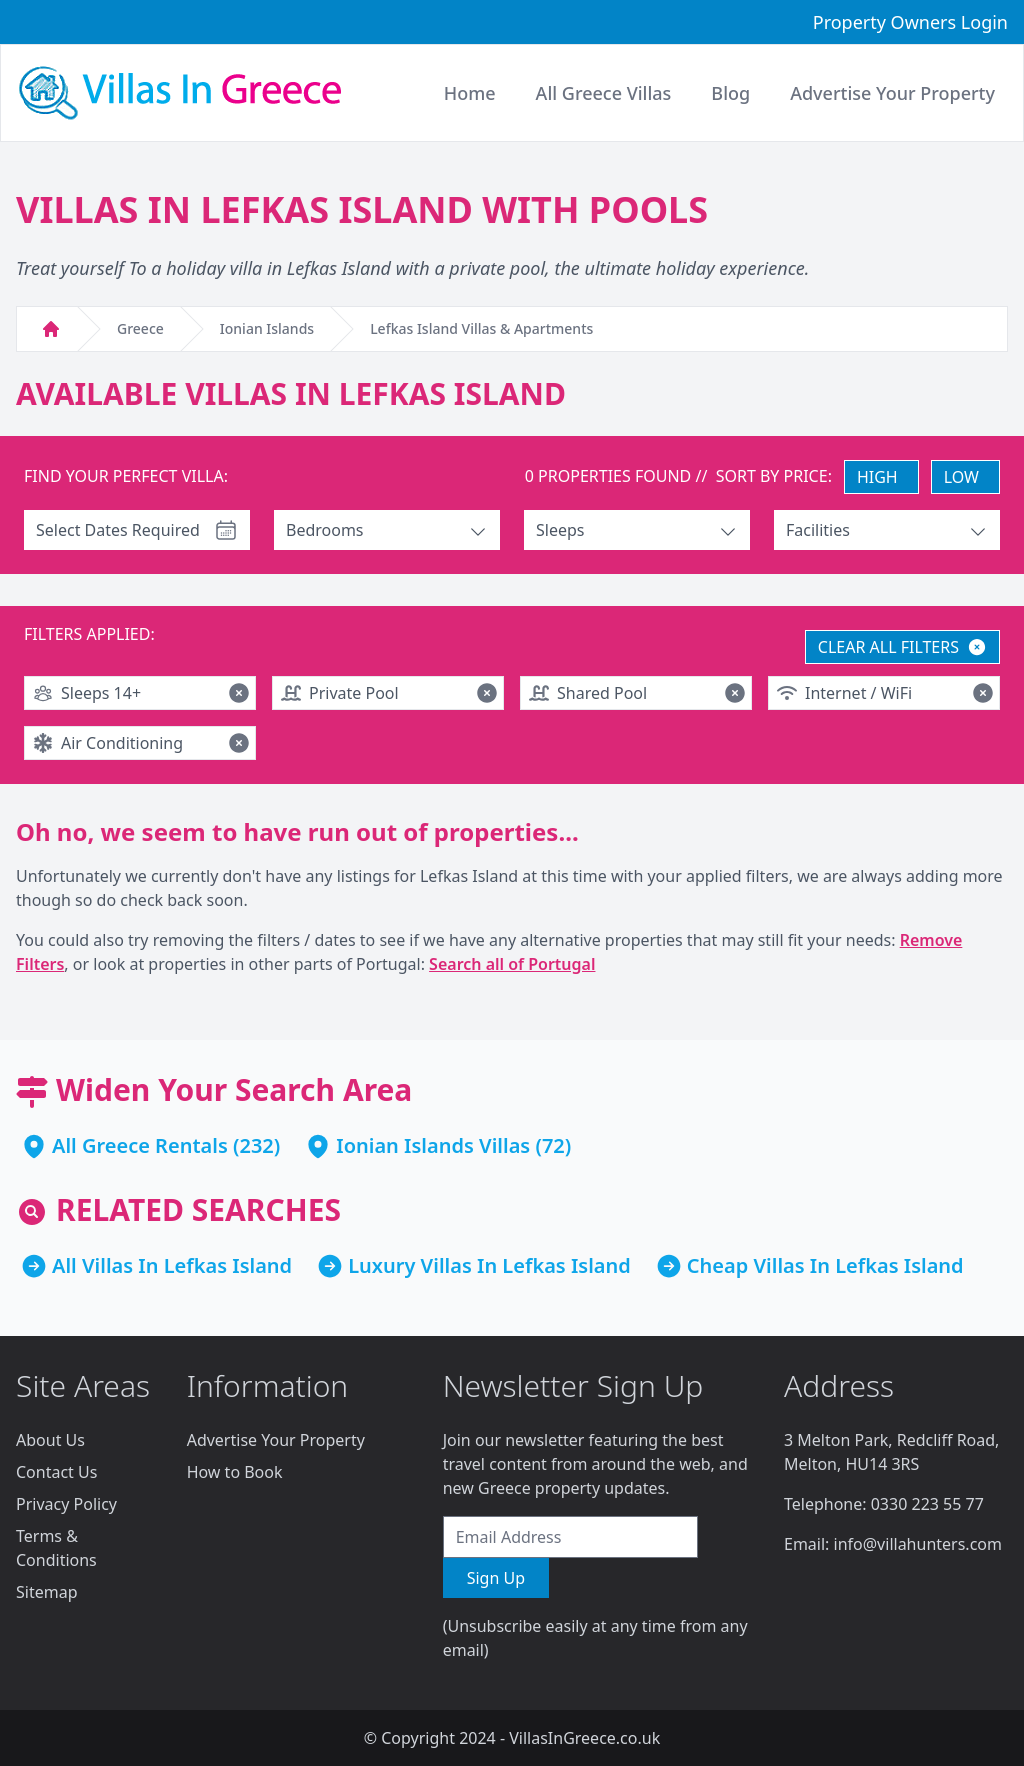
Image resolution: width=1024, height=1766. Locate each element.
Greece (140, 328)
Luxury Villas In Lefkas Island (489, 1265)
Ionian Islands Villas (433, 1145)
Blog (730, 93)
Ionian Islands (267, 328)
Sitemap (47, 1592)
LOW (961, 477)
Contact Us (56, 1472)
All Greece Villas (604, 93)
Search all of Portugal (512, 964)
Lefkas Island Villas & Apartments (481, 328)
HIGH (877, 477)
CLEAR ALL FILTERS (902, 647)
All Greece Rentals (140, 1145)
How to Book (235, 1472)
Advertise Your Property (276, 1440)
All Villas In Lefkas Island (172, 1265)
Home (470, 93)
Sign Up (496, 1578)
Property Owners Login (910, 22)
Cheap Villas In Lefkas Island (825, 1265)
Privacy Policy (66, 1504)
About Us (50, 1440)
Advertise (892, 93)
